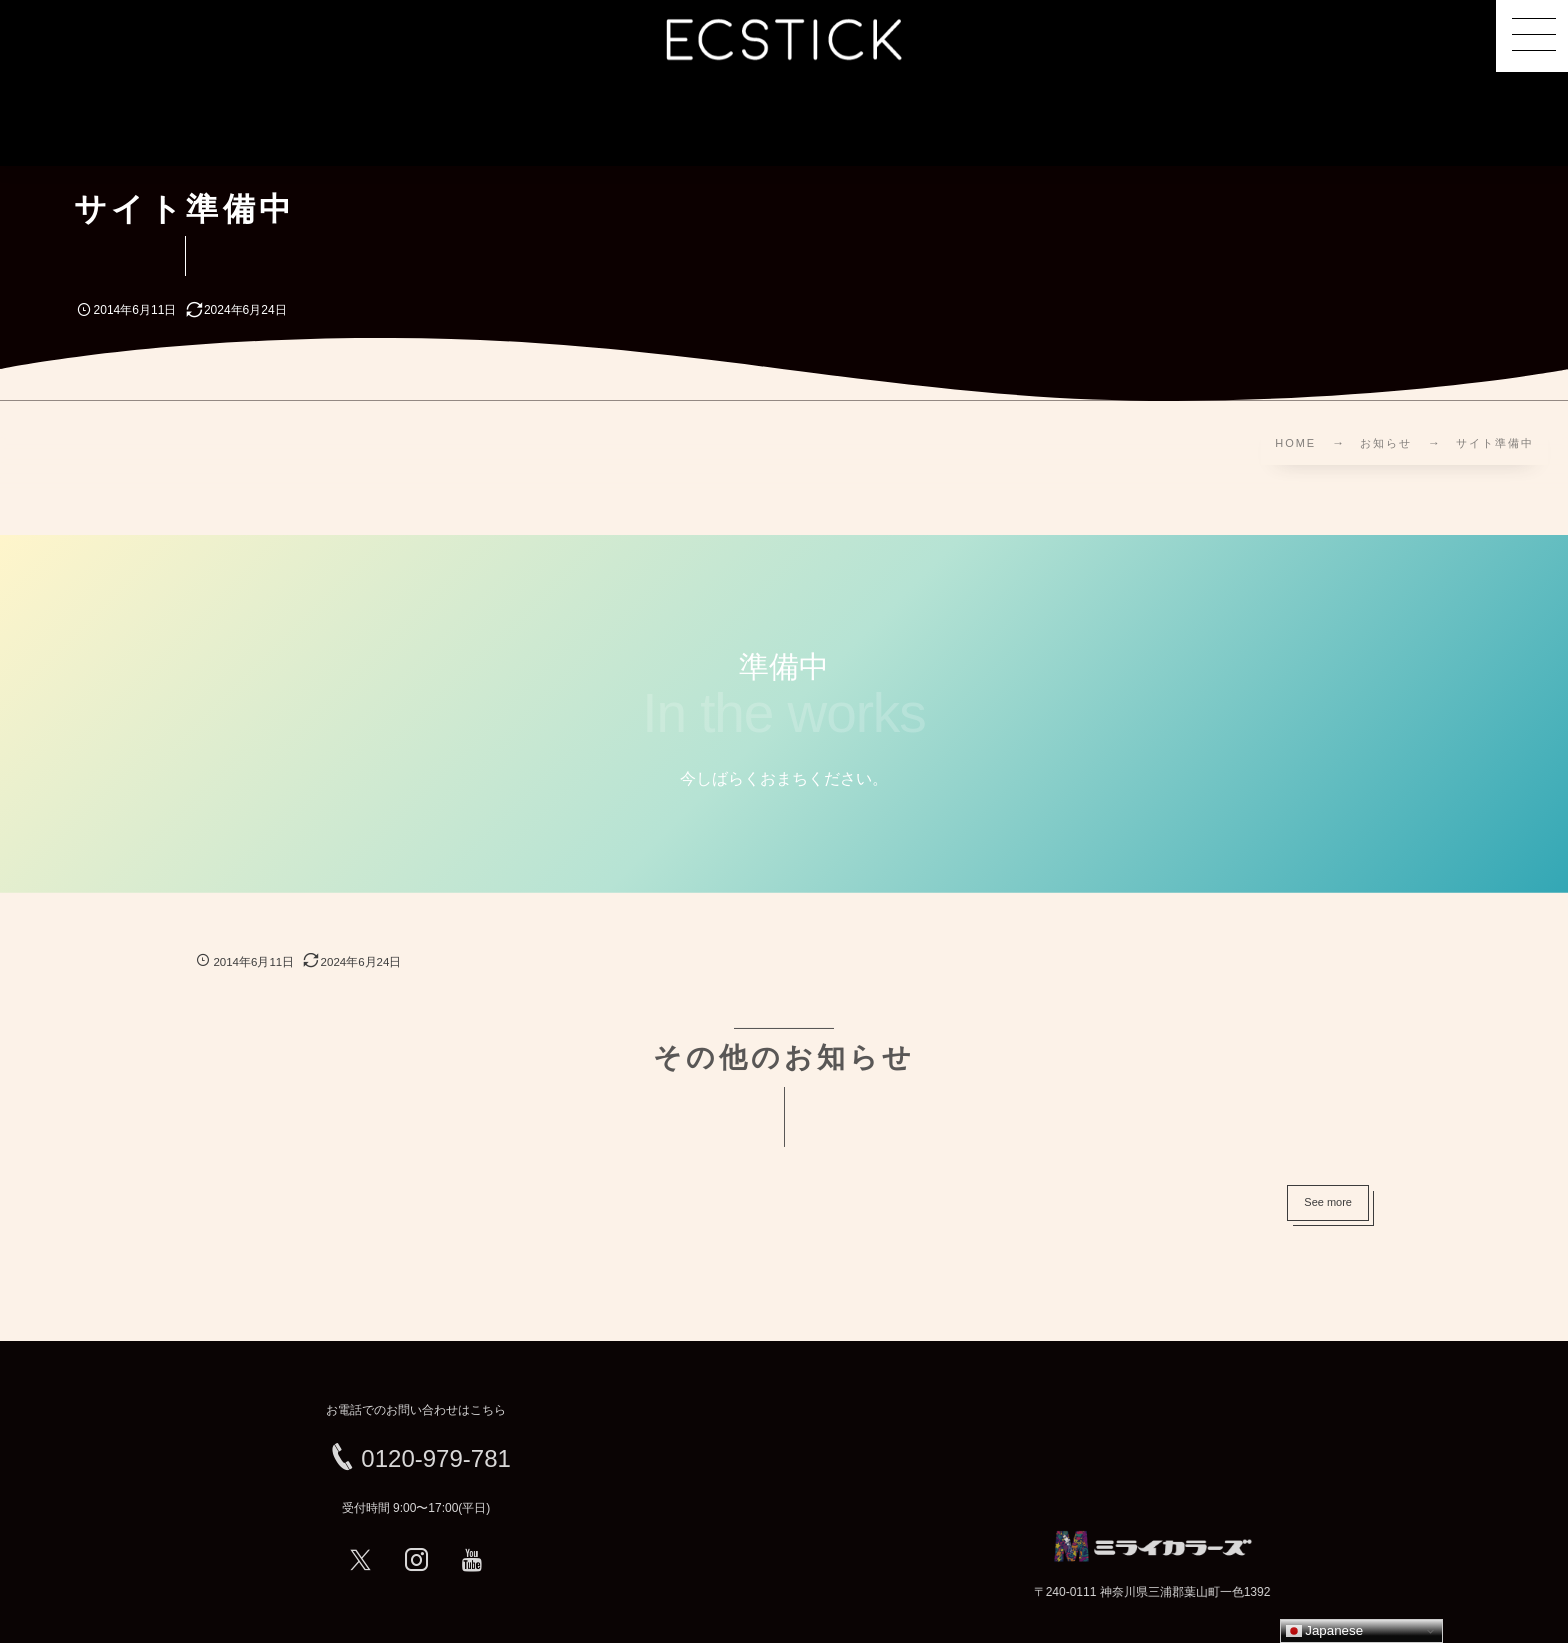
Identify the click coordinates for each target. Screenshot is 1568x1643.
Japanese (1325, 1631)
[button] (1532, 36)
